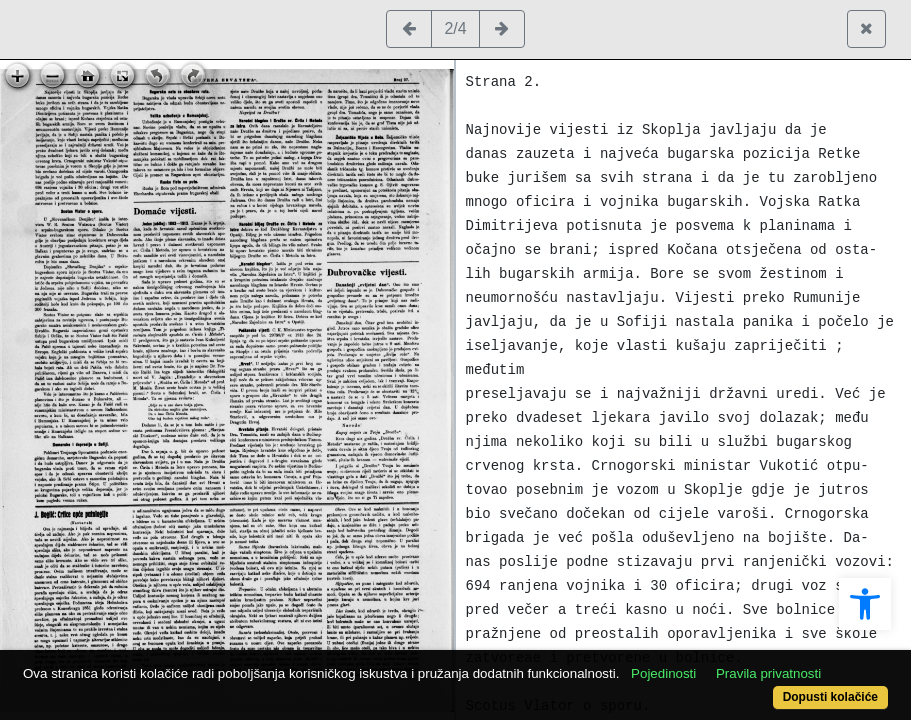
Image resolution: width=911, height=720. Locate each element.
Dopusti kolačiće (780, 686)
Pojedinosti (709, 642)
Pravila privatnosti (129, 662)
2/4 (455, 28)
